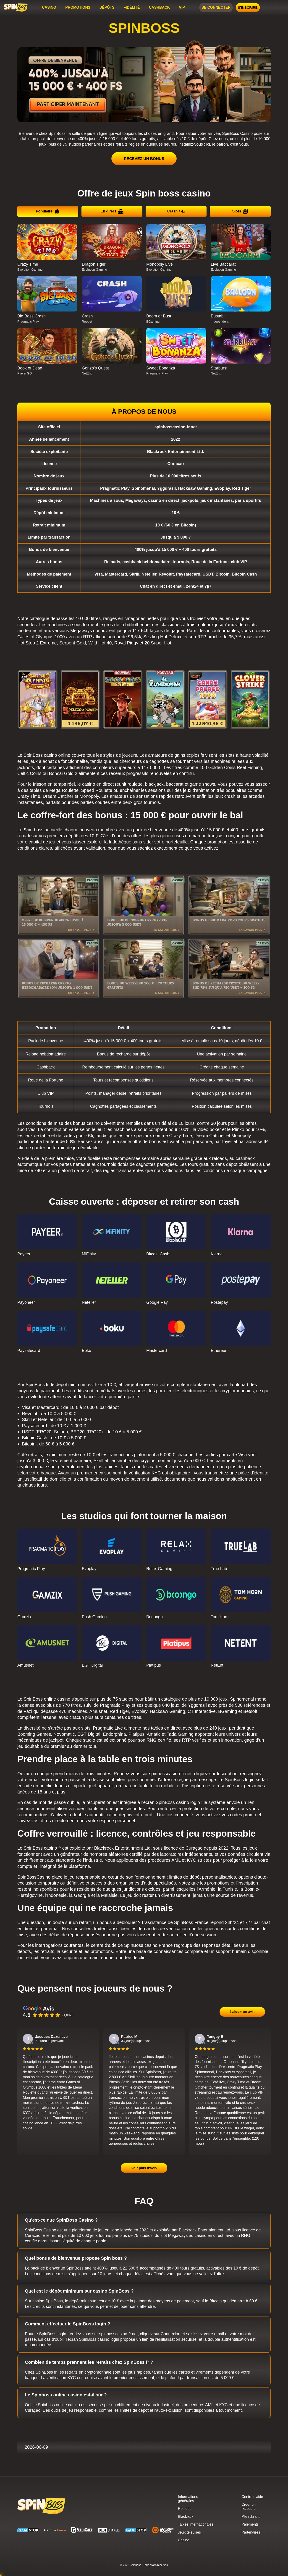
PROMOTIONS (77, 7)
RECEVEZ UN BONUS (144, 158)
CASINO (49, 7)
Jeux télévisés (189, 2532)
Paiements (250, 2524)
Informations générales (188, 2499)
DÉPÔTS (107, 7)
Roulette (185, 2509)
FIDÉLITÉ (131, 7)
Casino (183, 2540)
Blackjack (186, 2516)
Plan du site (251, 2516)
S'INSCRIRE (247, 7)
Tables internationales (195, 2524)
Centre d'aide (252, 2497)
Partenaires (250, 2532)
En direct (111, 211)
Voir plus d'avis (144, 2168)
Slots (240, 211)
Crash (176, 211)
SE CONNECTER (216, 7)
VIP (182, 7)
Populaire (48, 211)
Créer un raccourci (248, 2507)
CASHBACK (159, 7)
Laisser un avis (242, 2012)
